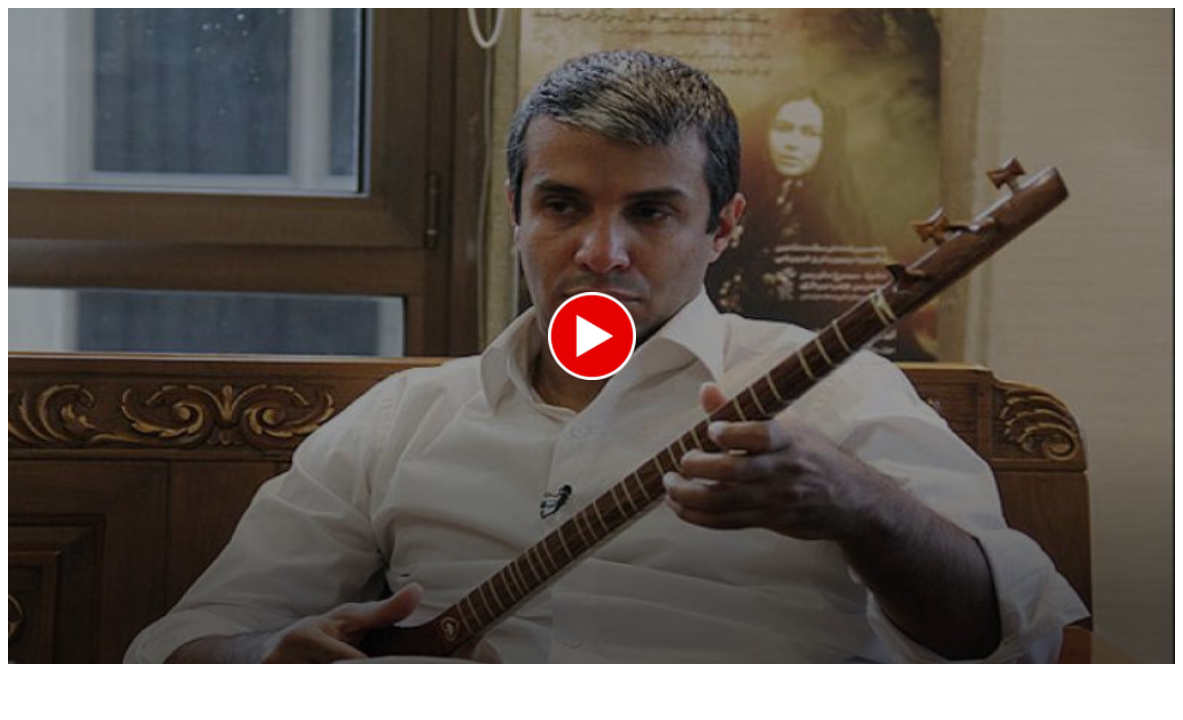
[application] (591, 336)
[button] (592, 336)
